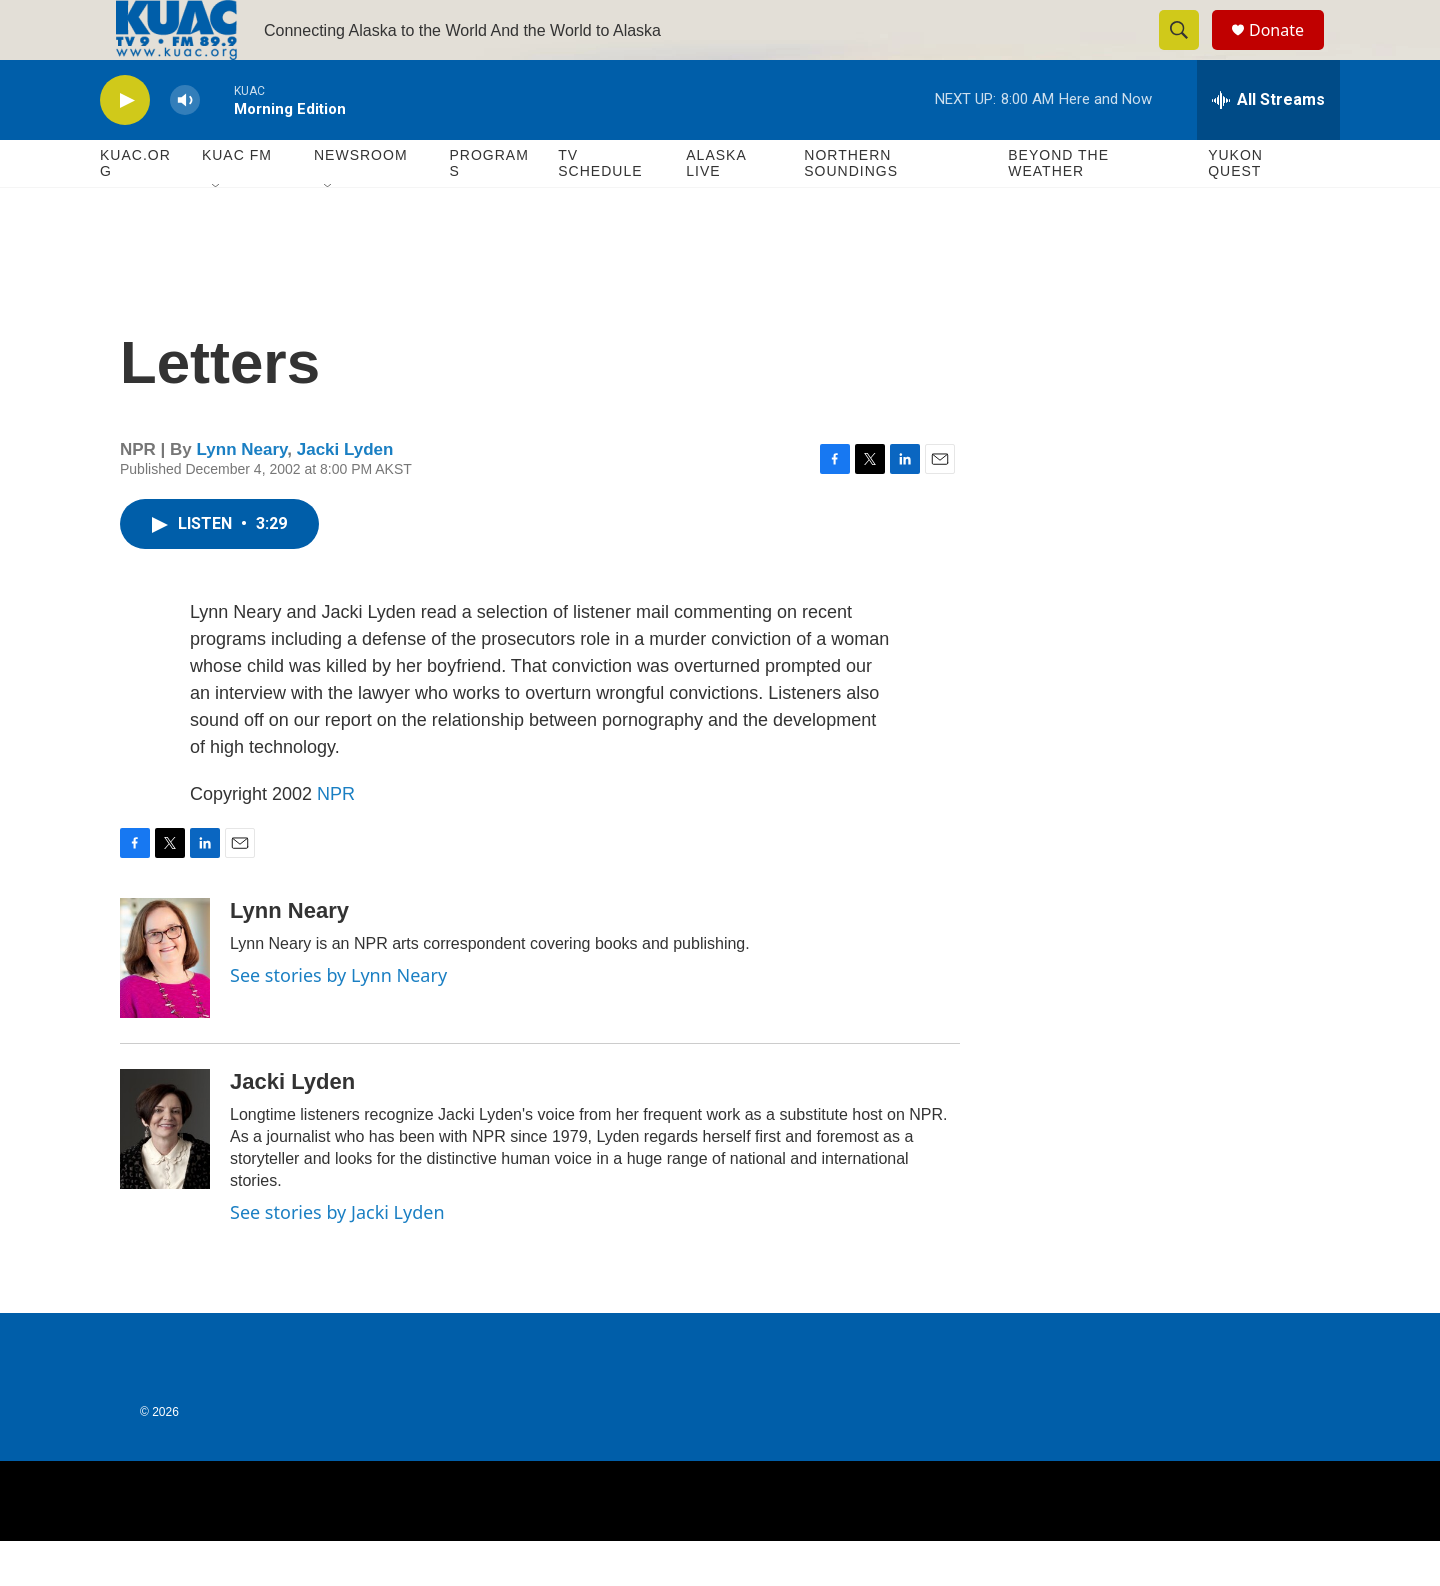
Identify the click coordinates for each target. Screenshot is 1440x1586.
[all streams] (1268, 145)
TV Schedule (600, 208)
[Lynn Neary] (165, 1003)
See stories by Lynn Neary (338, 1020)
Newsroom (361, 200)
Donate (1289, 52)
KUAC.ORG (135, 208)
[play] (125, 145)
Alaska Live (716, 208)
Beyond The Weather (1058, 208)
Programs (488, 208)
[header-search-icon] (1188, 53)
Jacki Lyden (345, 494)
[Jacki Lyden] (165, 1174)
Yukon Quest (1235, 208)
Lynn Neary (242, 494)
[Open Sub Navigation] (217, 232)
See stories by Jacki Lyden (337, 1257)
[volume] (185, 145)
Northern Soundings (851, 208)
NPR (336, 839)
